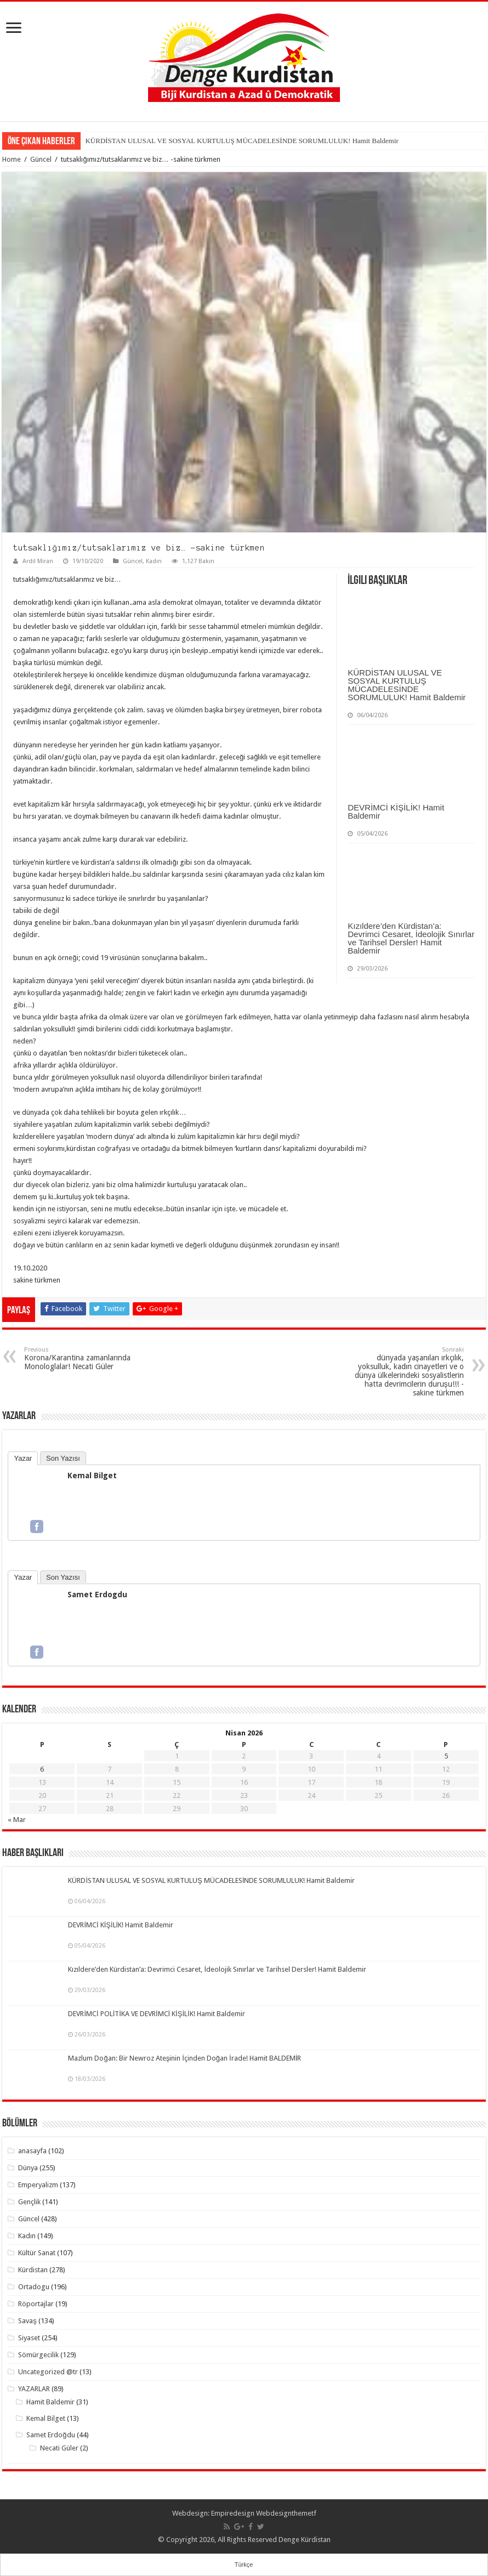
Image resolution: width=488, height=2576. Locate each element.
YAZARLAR (34, 2389)
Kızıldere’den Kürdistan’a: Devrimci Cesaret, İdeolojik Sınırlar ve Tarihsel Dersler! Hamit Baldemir (411, 938)
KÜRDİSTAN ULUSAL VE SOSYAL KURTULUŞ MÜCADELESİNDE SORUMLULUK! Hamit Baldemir (241, 141)
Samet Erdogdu (97, 1594)
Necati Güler (59, 2448)
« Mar (17, 1819)
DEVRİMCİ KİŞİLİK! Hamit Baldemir (396, 811)
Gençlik (29, 2202)
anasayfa (32, 2151)
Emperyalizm (38, 2185)
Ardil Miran (37, 561)
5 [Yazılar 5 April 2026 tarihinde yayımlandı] (446, 1756)
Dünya (28, 2168)
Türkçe (244, 2564)
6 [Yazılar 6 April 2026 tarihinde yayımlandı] (42, 1769)
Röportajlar (36, 2304)
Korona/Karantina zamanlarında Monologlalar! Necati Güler (80, 1358)
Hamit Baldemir (50, 2402)
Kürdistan (33, 2270)
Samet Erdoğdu (50, 2435)
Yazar (23, 1458)
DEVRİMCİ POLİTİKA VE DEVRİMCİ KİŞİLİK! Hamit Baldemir (156, 2014)
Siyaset (29, 2338)
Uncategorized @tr (48, 2372)
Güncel (41, 159)
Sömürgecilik (38, 2355)
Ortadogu (33, 2287)
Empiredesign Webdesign (251, 2513)
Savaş (27, 2321)
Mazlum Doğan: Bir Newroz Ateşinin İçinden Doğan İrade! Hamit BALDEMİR (184, 2058)
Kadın (154, 561)
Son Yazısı (63, 1458)
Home (11, 159)
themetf (304, 2513)
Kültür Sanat (36, 2253)
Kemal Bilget (92, 1475)
